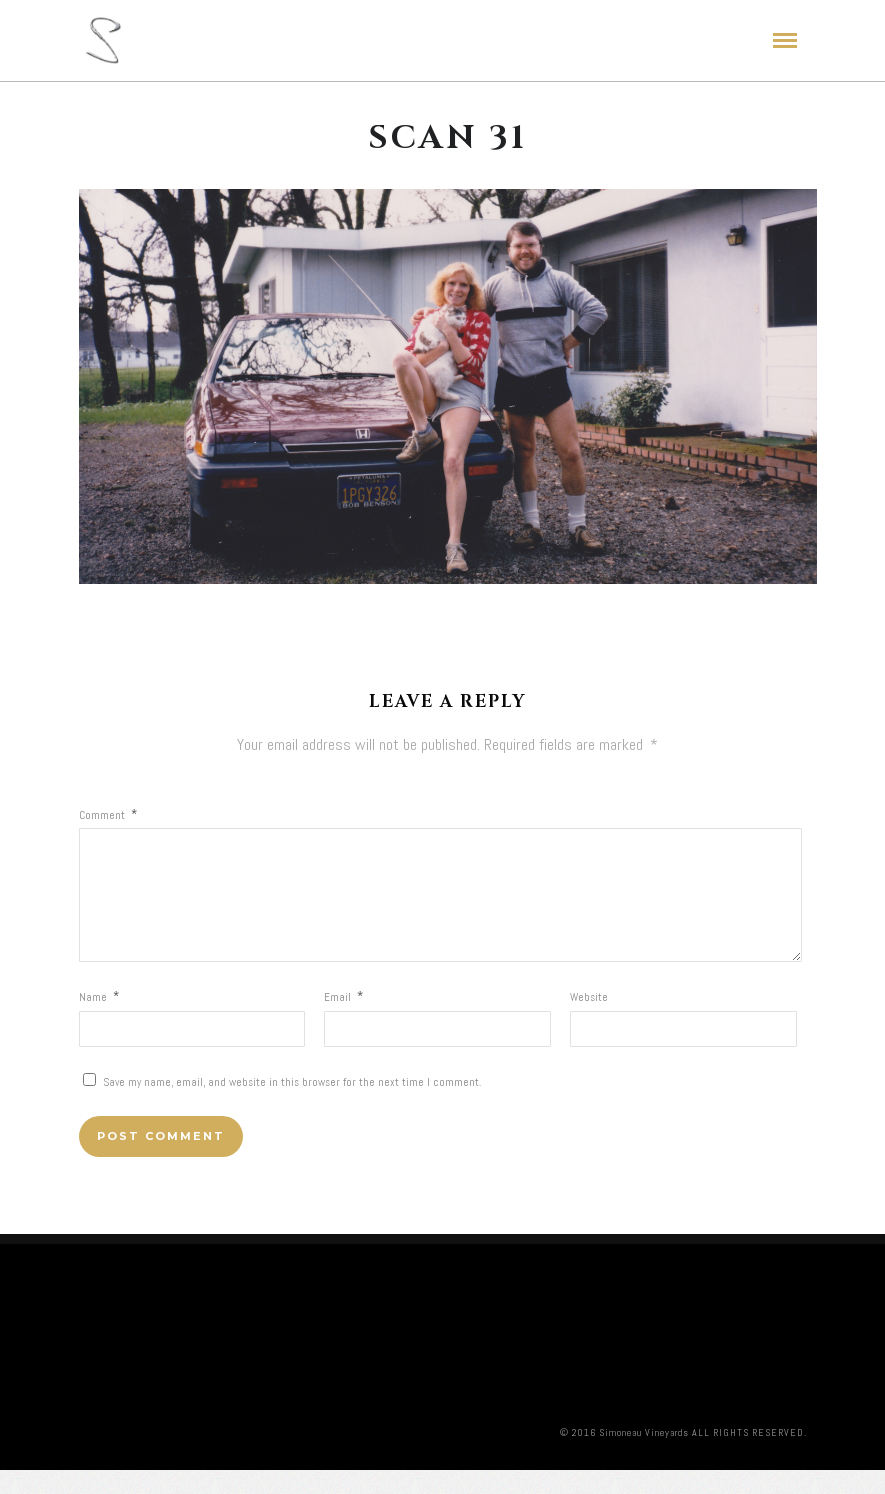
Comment (108, 815)
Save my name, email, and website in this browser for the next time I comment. (292, 1106)
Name (99, 1021)
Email (343, 1021)
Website (589, 1021)
